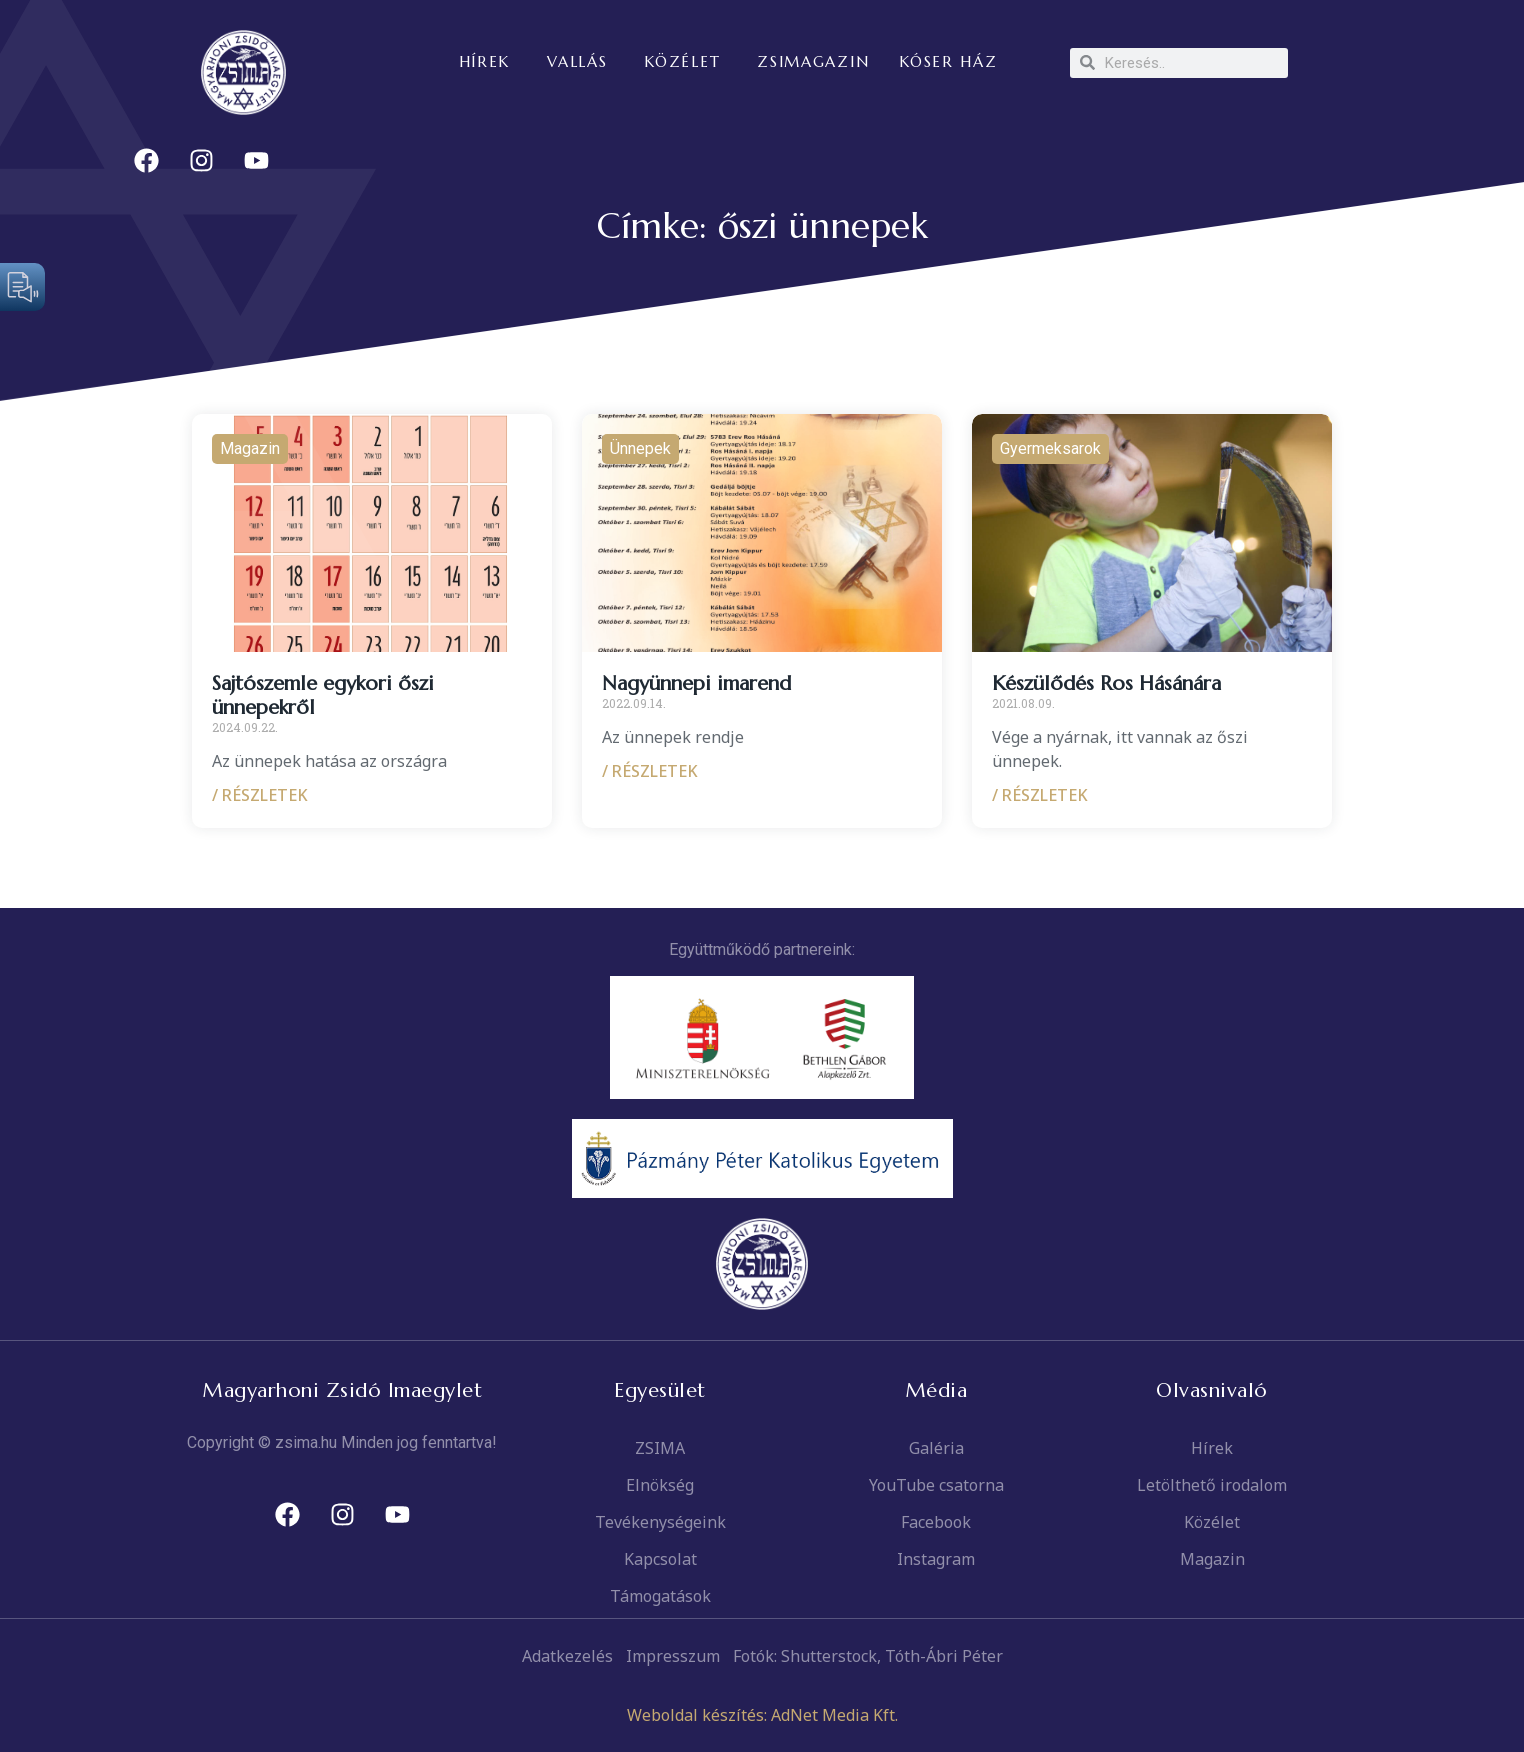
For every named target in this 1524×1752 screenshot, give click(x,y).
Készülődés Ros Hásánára (1106, 683)
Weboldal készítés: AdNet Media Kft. (762, 1715)
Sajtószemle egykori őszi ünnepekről (323, 695)
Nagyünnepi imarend (696, 683)
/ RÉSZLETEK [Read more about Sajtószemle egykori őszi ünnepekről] (260, 795)
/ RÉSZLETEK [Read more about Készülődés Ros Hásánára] (1040, 795)
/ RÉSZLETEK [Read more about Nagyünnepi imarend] (650, 771)
